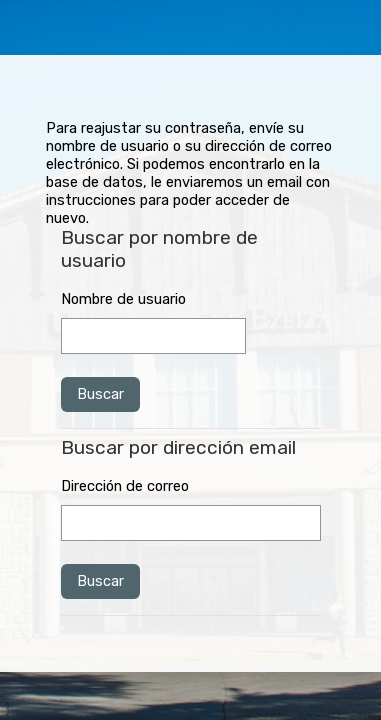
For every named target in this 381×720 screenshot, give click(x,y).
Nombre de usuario (123, 299)
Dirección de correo (125, 486)
